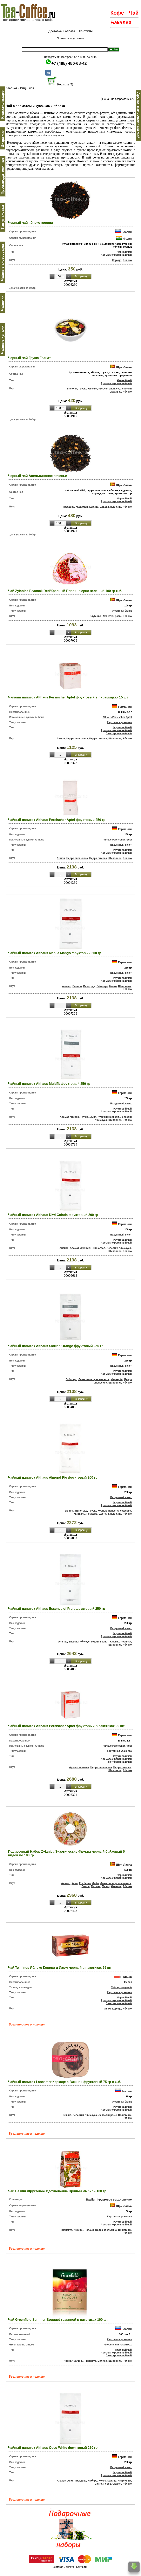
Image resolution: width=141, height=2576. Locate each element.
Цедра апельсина (110, 506)
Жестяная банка (122, 610)
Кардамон (82, 506)
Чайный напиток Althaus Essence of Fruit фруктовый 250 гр (56, 1608)
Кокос (102, 2480)
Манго (113, 986)
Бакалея (120, 22)
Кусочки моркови (108, 1116)
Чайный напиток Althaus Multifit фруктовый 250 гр (49, 1083)
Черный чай (124, 252)
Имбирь (78, 2230)
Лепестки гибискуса (119, 1248)
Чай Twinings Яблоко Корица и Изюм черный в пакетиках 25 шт (60, 1967)
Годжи (95, 1641)
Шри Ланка (124, 367)
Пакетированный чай (119, 733)
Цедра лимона (98, 738)
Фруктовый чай (122, 727)
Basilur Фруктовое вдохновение (109, 2199)
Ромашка (91, 1513)
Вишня (73, 1641)
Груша (82, 388)
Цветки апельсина (110, 1513)
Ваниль (77, 986)
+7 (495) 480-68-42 (69, 63)
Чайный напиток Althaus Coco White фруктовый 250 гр (53, 2447)
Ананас (66, 986)
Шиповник (114, 738)
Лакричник (124, 2480)
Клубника (95, 616)
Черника (126, 1641)
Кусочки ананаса (109, 388)
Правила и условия (71, 38)
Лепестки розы (112, 616)
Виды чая (27, 88)
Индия (127, 238)
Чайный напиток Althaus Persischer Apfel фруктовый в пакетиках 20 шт (66, 1726)
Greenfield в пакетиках (118, 2344)
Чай (134, 13)
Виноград (89, 986)
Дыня (92, 1116)
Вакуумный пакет (121, 844)
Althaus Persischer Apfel (117, 717)
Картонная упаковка (119, 722)
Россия (126, 232)
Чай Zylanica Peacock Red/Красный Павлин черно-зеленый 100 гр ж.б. (65, 591)
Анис (70, 2480)
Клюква (92, 388)
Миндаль (79, 1513)
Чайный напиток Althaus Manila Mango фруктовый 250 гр (54, 953)
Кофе (117, 13)
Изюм (107, 2008)
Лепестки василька (121, 390)
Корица (116, 260)
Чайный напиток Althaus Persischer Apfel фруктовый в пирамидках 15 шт (68, 697)
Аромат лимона (69, 1116)
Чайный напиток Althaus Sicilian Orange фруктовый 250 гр (55, 1346)
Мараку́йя (116, 1379)
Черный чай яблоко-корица (30, 222)
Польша (126, 1976)
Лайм (95, 1883)
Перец (107, 2483)
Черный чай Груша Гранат (29, 358)
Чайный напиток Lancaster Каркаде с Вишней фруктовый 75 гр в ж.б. (64, 2082)
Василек (72, 388)
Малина (96, 1886)
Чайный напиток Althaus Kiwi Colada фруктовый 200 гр (53, 1215)
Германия (125, 706)
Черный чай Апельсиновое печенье (37, 476)
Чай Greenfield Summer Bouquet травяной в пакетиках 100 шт (58, 2319)
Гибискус (102, 986)
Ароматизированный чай (116, 254)
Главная (12, 88)
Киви (75, 1883)
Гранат (104, 1641)
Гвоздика (68, 506)
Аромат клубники (81, 1248)
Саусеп (117, 2483)
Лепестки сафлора (119, 1510)
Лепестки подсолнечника (93, 1379)
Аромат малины (79, 1767)
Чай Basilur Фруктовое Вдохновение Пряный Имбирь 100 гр (57, 2191)
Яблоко (127, 260)
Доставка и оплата (61, 31)
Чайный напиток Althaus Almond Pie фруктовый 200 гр (53, 1477)
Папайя (89, 2230)
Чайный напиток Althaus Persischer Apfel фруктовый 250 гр (56, 820)
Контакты (86, 31)
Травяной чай (123, 2349)
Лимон (61, 738)
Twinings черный (121, 1987)
